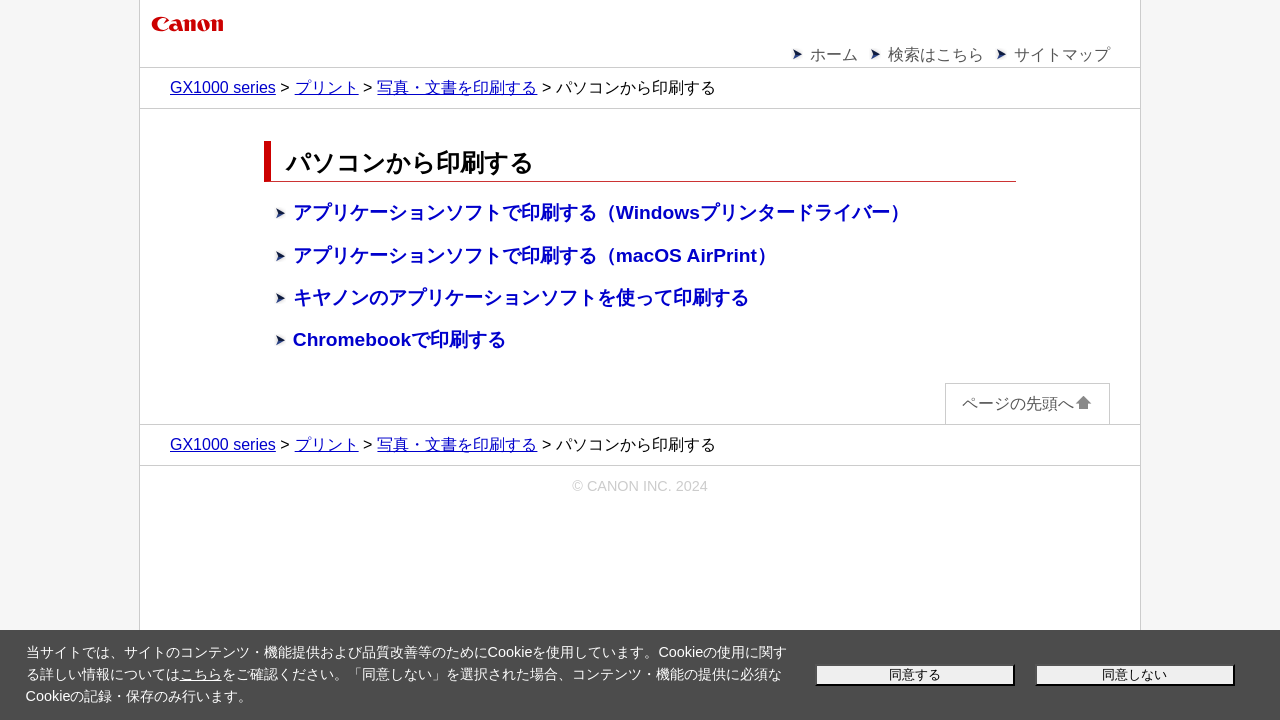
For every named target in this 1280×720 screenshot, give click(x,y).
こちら (201, 674)
